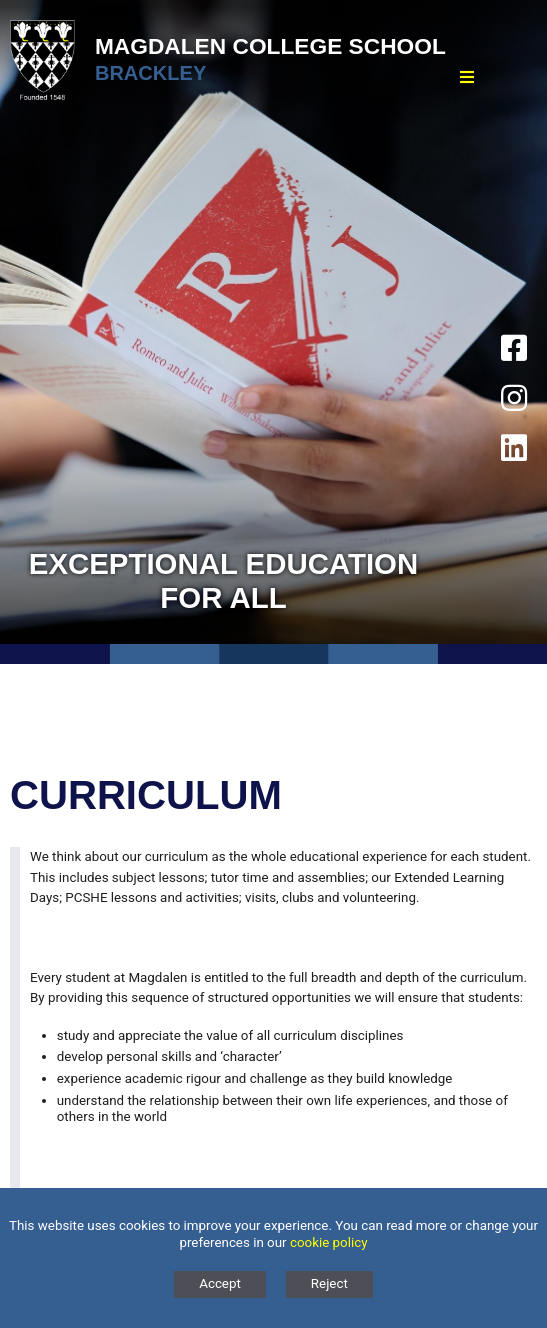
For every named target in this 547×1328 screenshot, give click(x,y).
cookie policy (329, 1242)
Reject (329, 1283)
